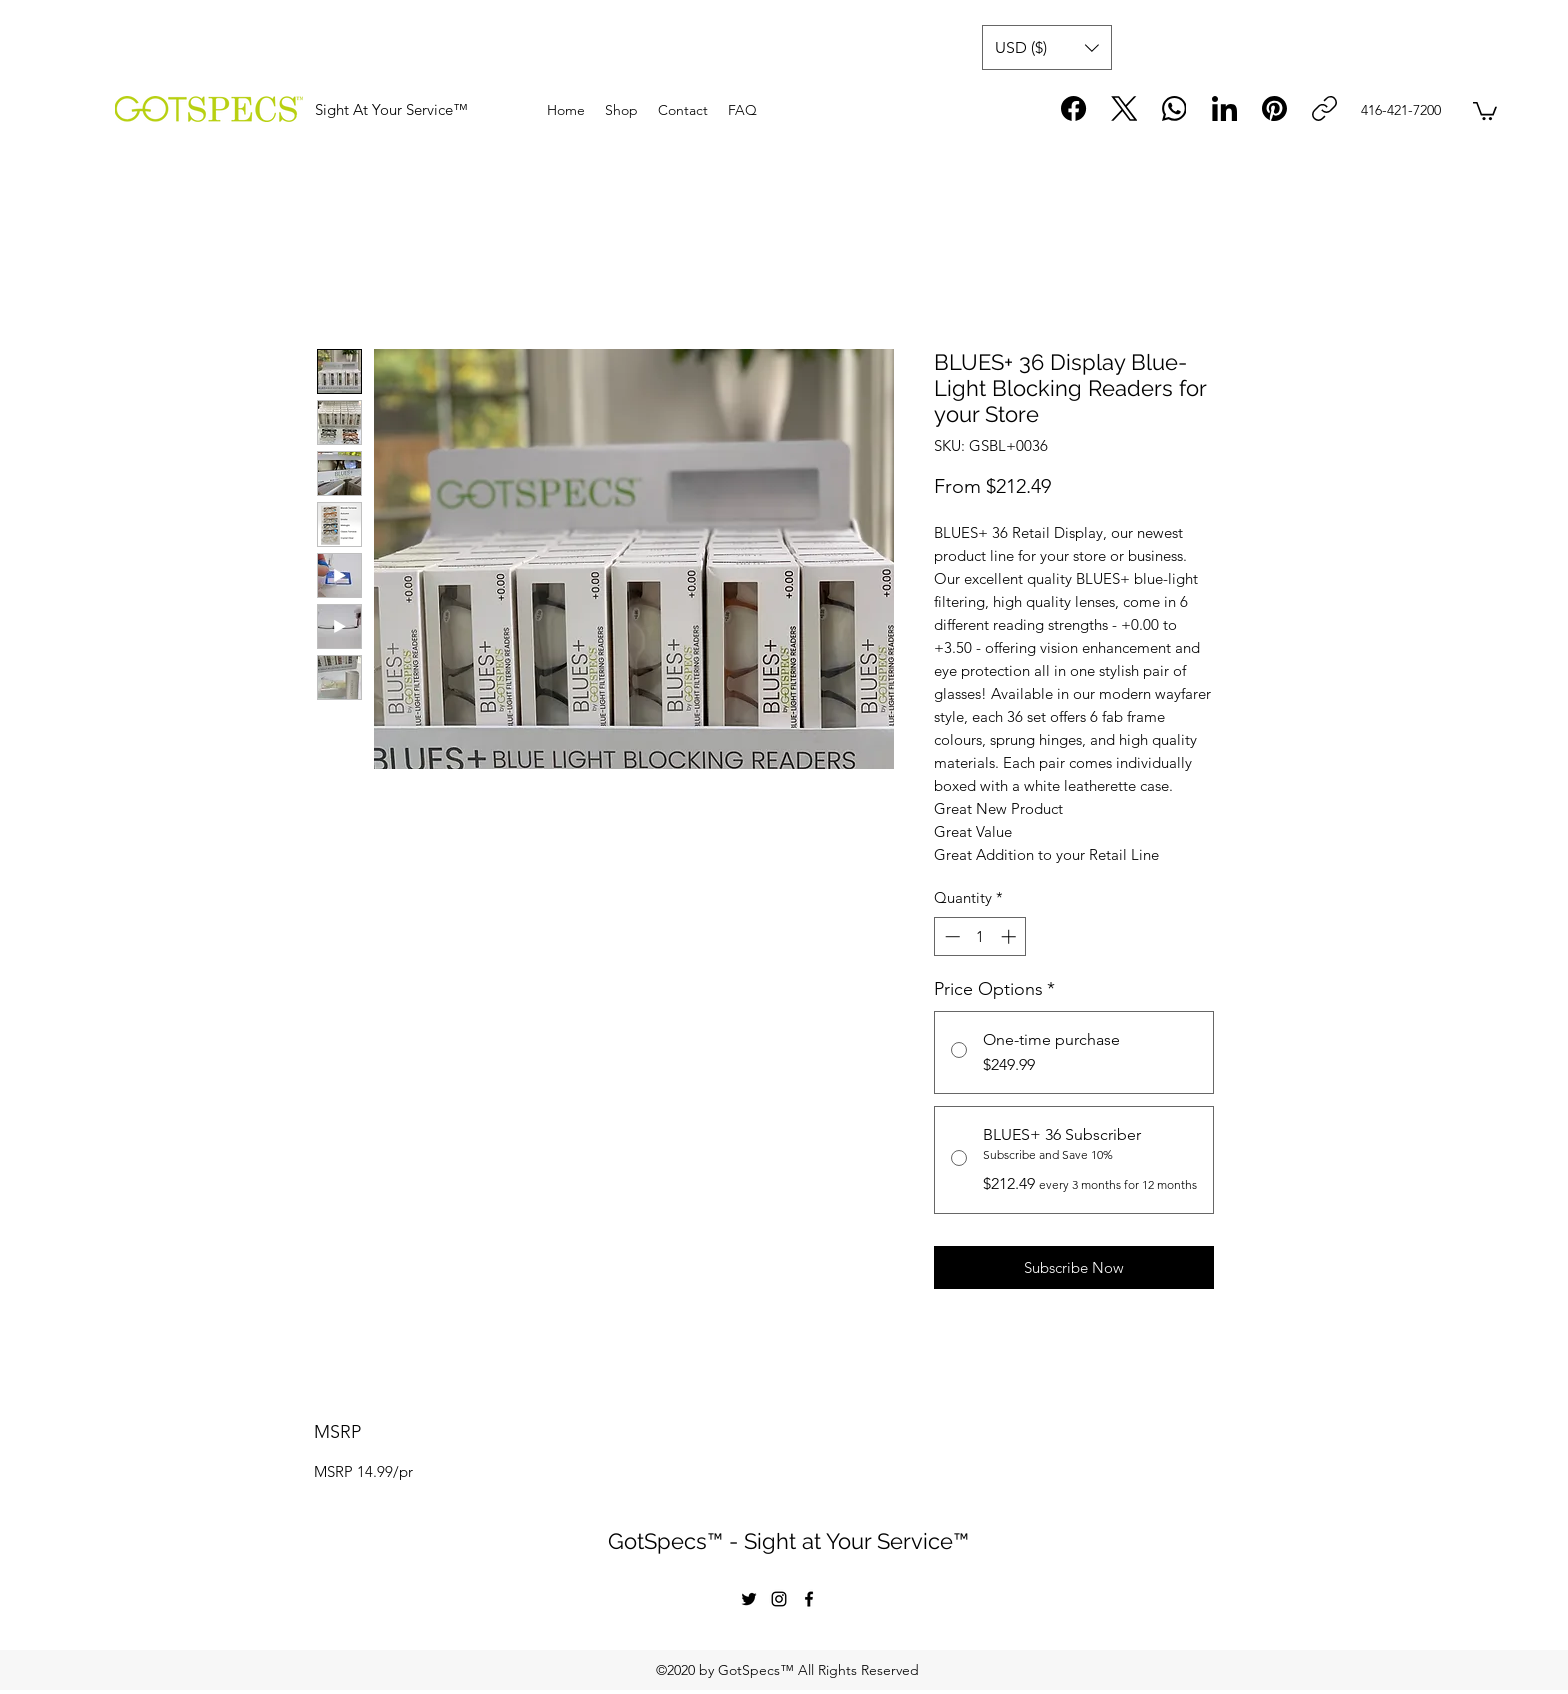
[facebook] (809, 1599)
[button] (1047, 47)
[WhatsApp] (1174, 108)
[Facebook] (1074, 108)
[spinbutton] (980, 936)
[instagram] (779, 1599)
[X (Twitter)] (1124, 108)
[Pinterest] (1274, 108)
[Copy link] (1324, 108)
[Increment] (1010, 936)
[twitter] (749, 1599)
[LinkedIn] (1224, 108)
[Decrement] (950, 936)
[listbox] (1047, 47)
